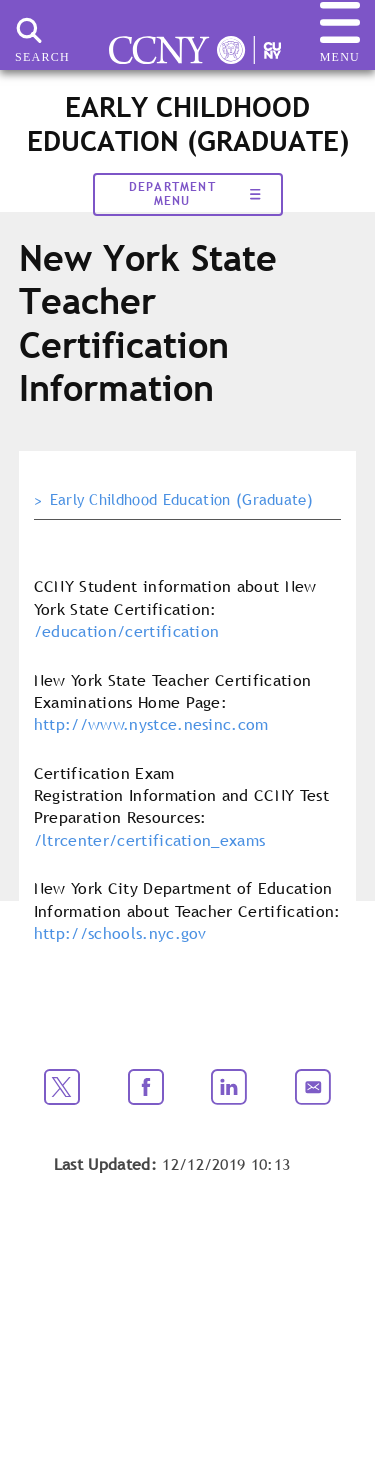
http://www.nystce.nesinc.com (151, 724)
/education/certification (127, 631)
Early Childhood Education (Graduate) (182, 500)
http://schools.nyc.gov (120, 933)
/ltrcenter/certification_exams (150, 840)
